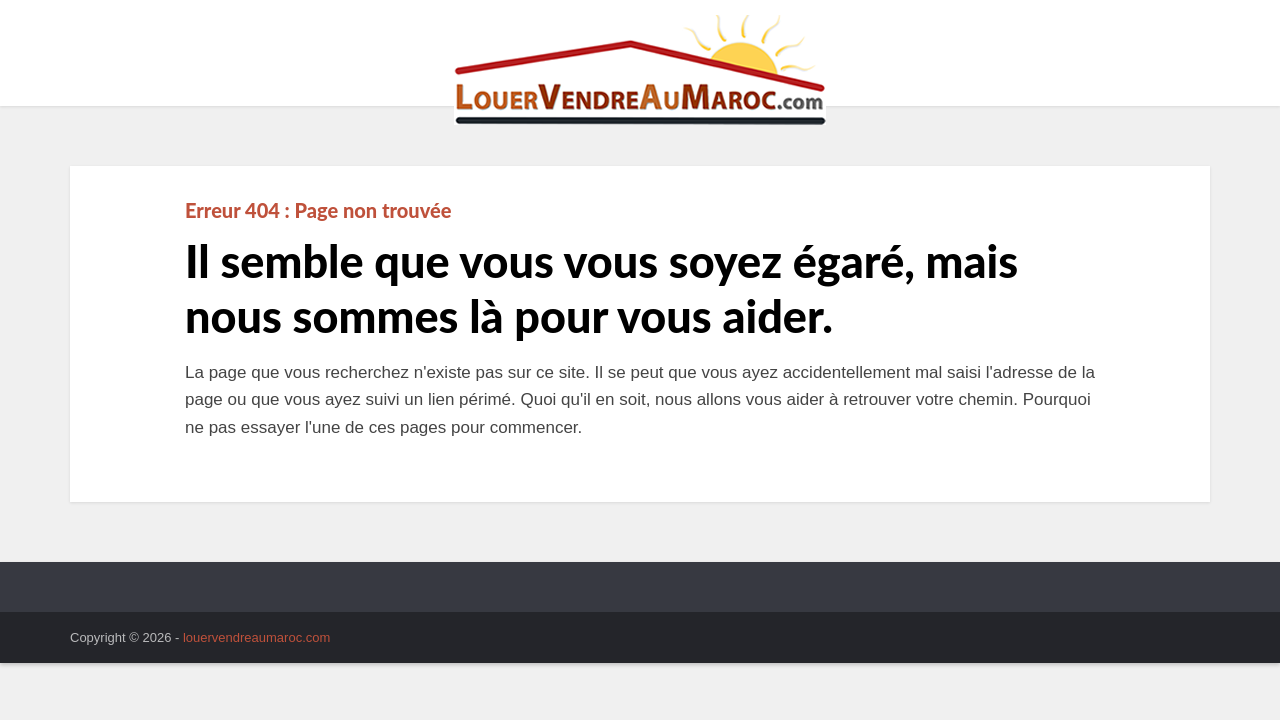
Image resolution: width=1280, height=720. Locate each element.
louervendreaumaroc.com (256, 637)
